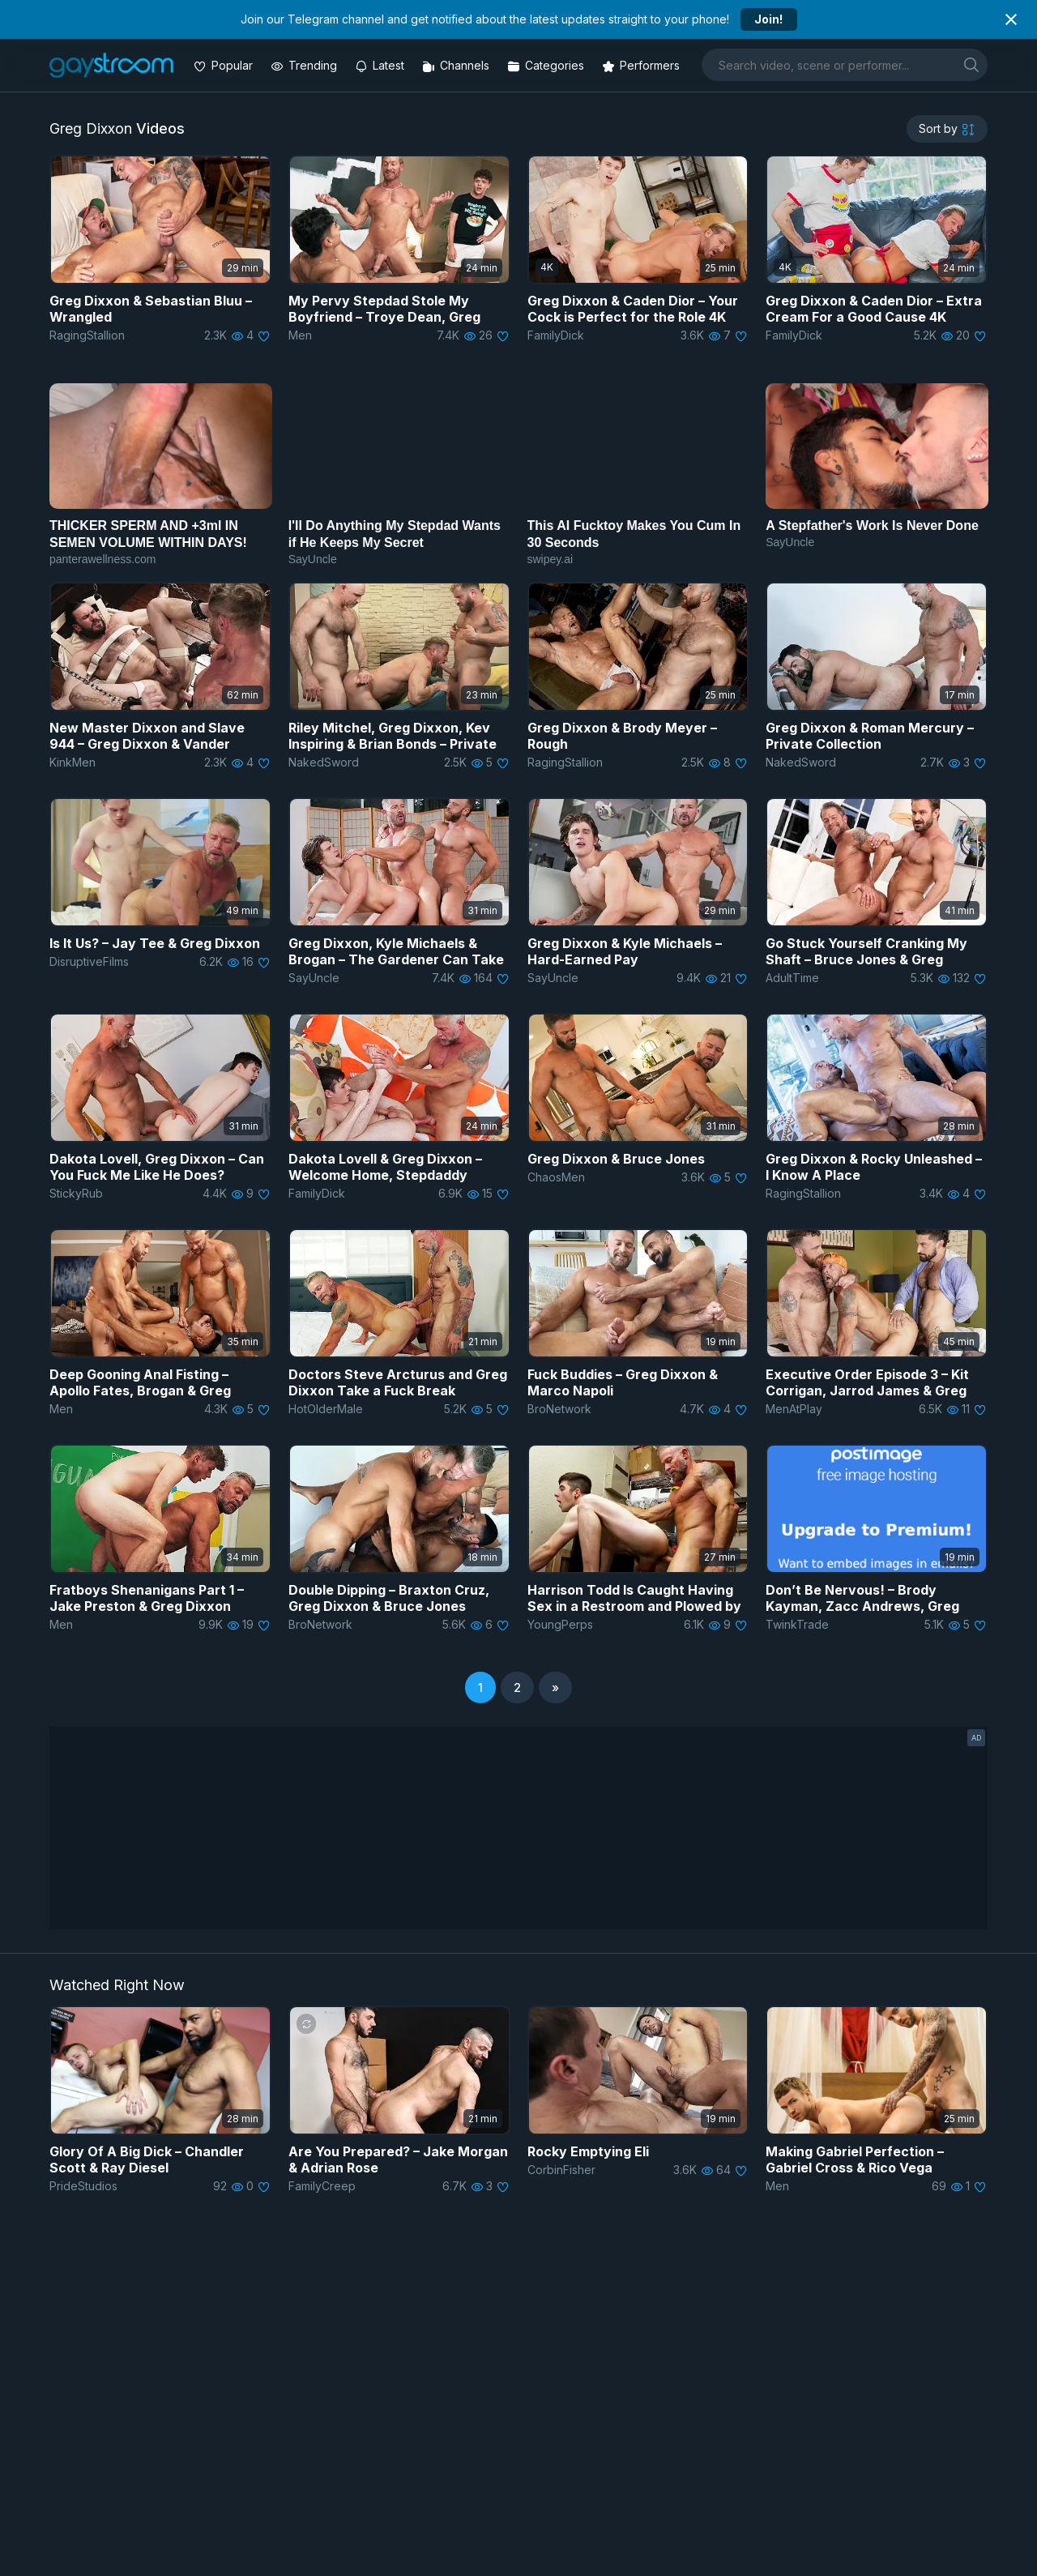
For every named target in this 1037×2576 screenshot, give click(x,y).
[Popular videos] (224, 65)
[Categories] (547, 65)
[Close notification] (1011, 19)
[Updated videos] (381, 65)
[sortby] (947, 129)
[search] (971, 64)
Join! (768, 19)
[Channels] (457, 65)
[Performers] (642, 65)
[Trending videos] (305, 65)
